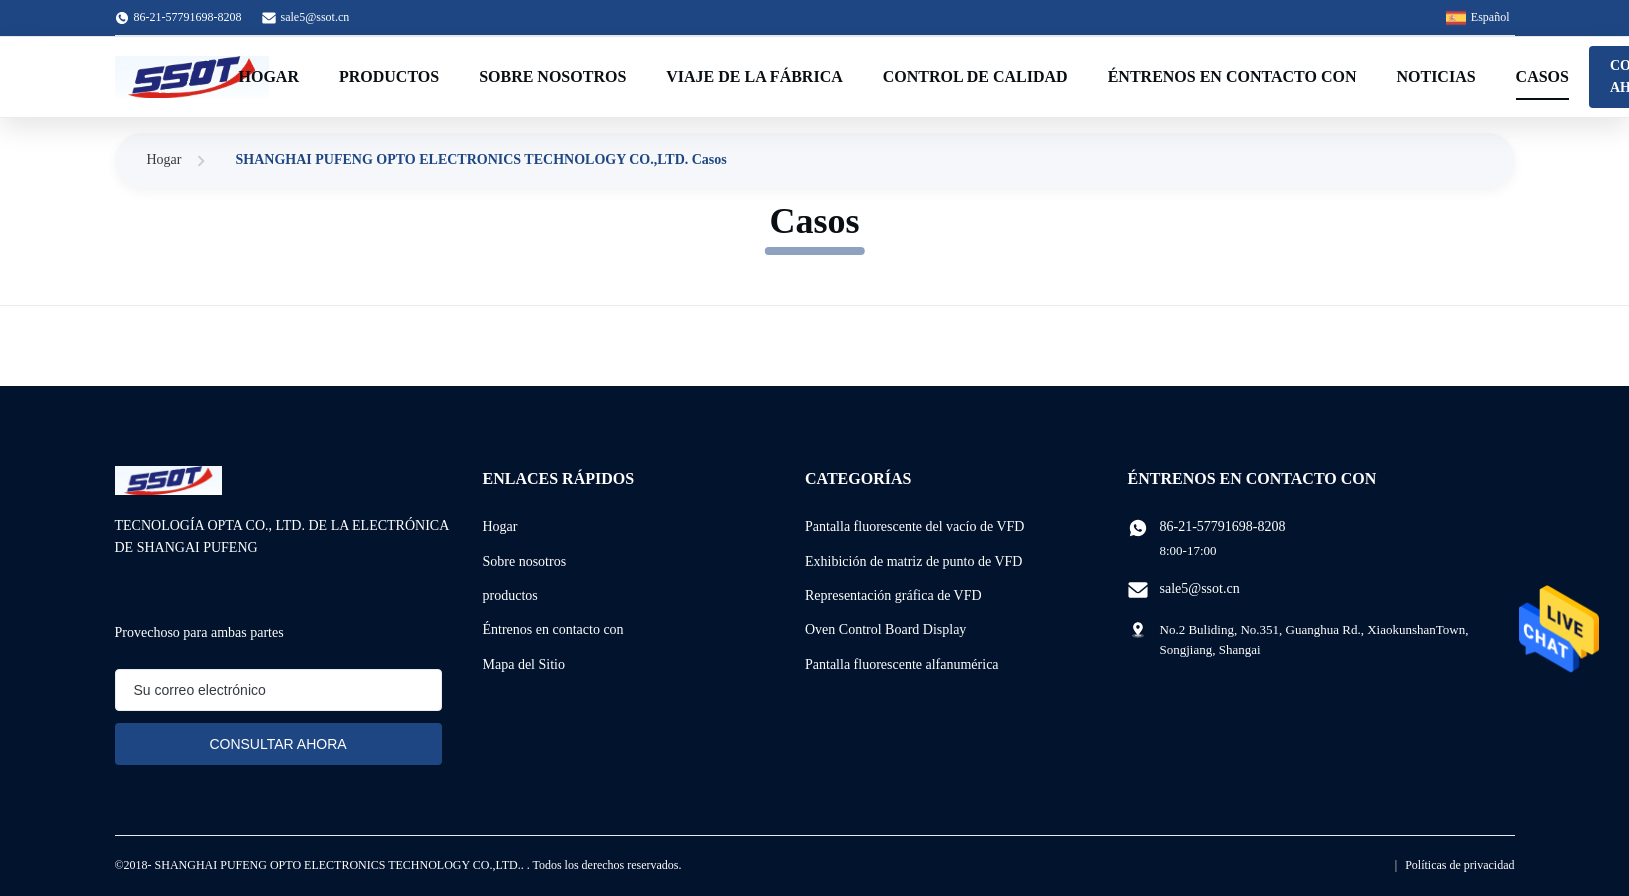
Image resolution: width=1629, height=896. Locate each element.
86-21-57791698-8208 (1223, 526)
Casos (1542, 76)
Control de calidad (975, 76)
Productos (389, 76)
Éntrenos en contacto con (1232, 76)
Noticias (1435, 76)
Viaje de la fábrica (754, 76)
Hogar (269, 76)
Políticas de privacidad (1459, 865)
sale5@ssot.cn (315, 17)
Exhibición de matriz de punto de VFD (913, 561)
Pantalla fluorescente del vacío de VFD (914, 526)
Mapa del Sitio (524, 664)
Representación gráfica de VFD (893, 595)
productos (510, 595)
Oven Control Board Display (885, 629)
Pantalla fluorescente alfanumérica (902, 664)
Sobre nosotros (552, 76)
